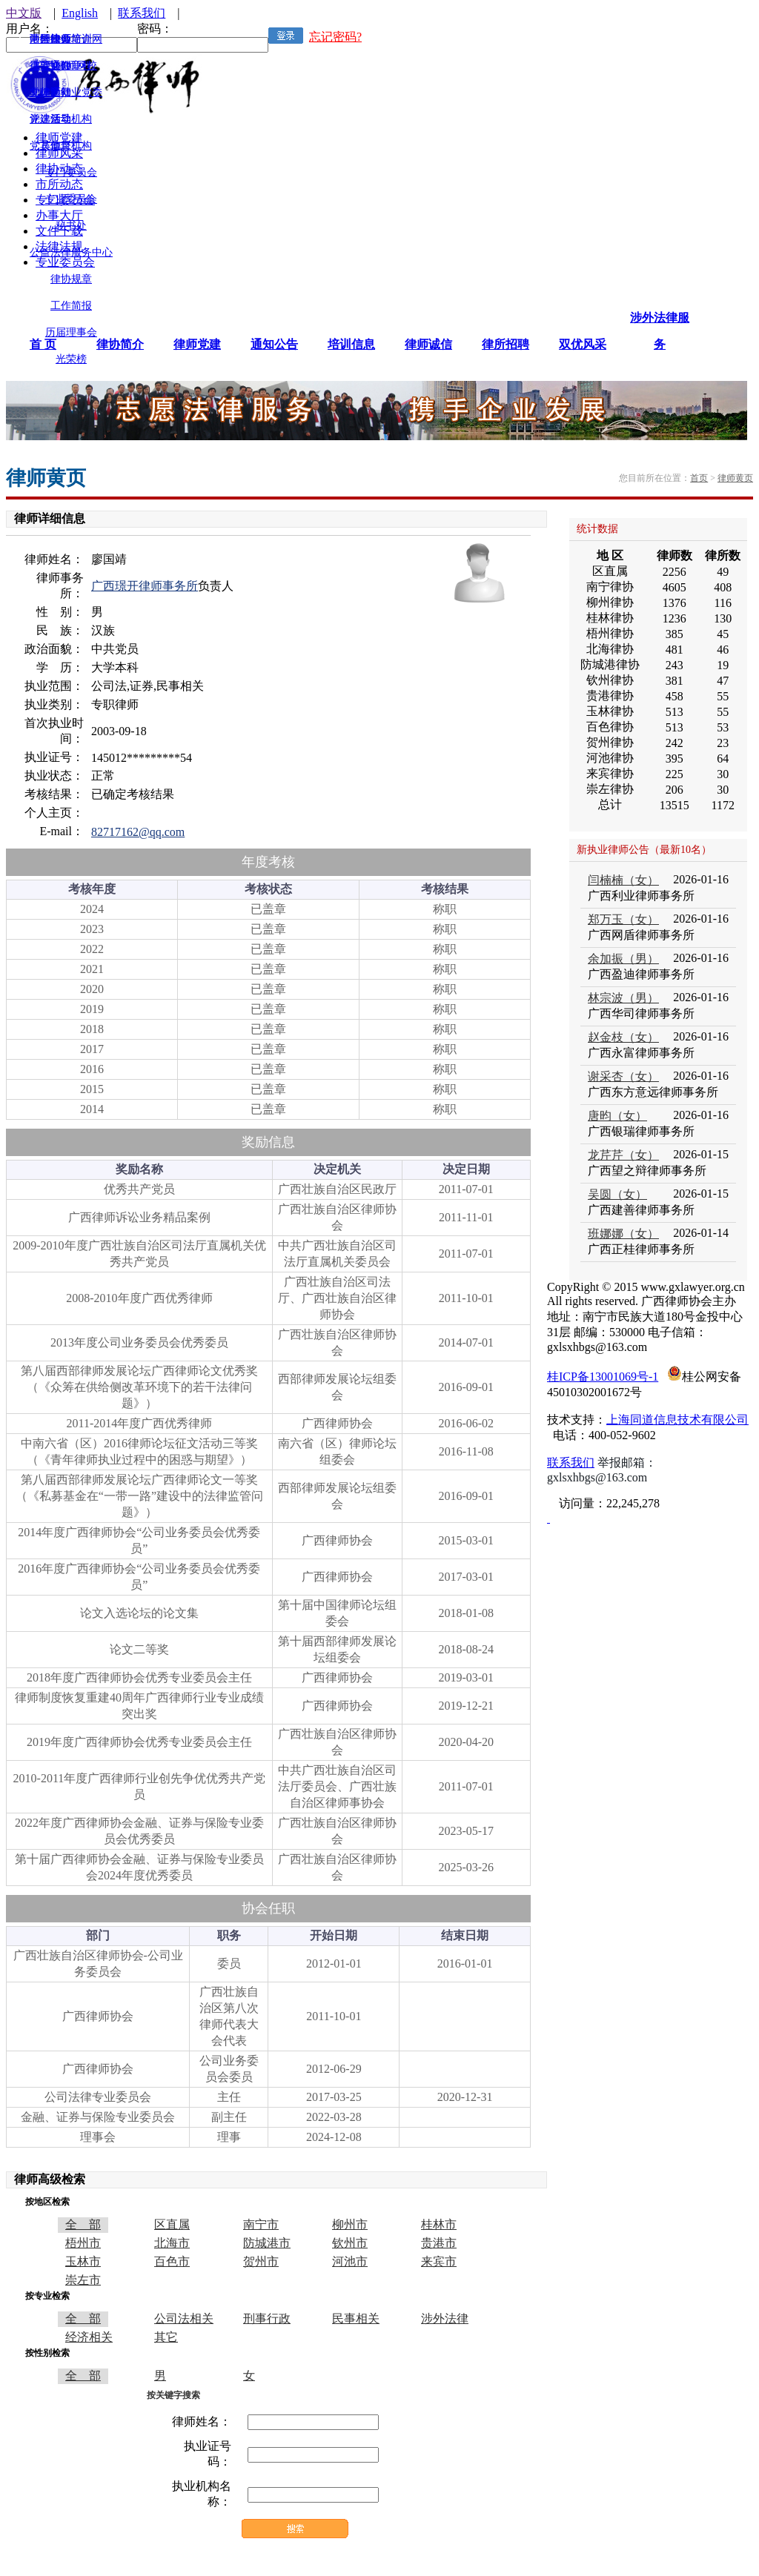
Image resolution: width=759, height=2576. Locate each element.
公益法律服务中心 (71, 252)
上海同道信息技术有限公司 (677, 1419)
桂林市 (439, 2224)
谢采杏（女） (623, 1076)
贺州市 (261, 2261)
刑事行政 (267, 2318)
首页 (699, 478)
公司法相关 (183, 2318)
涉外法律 (444, 2318)
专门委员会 (71, 172)
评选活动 (50, 119)
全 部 (83, 2224)
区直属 (172, 2224)
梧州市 (83, 2243)
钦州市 (350, 2243)
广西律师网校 (66, 65)
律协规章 (71, 279)
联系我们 (141, 13)
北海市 (172, 2243)
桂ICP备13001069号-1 (602, 1376)
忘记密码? (335, 36)
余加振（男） (623, 958)
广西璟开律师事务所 (144, 586)
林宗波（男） (623, 998)
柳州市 (350, 2224)
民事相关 (356, 2318)
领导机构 (71, 119)
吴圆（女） (617, 1194)
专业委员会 (71, 199)
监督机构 (71, 145)
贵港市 (439, 2243)
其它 (166, 2337)
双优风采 (582, 344)
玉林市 (83, 2261)
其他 (50, 145)
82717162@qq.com (138, 832)
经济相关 (89, 2337)
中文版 (24, 13)
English (80, 13)
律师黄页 (735, 478)
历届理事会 (71, 332)
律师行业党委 (71, 92)
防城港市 (267, 2243)
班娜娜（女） (623, 1233)
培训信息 (351, 344)
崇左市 (83, 2280)
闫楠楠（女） (623, 880)
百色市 (172, 2261)
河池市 (350, 2261)
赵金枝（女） (623, 1037)
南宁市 (261, 2224)
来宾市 (439, 2261)
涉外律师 (50, 38)
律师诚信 (428, 344)
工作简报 (71, 305)
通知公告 (274, 344)
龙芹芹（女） (623, 1155)
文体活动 (50, 92)
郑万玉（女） (623, 919)
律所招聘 (505, 344)
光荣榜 (71, 359)
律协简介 (120, 344)
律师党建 (197, 344)
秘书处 (71, 225)
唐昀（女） (617, 1115)
